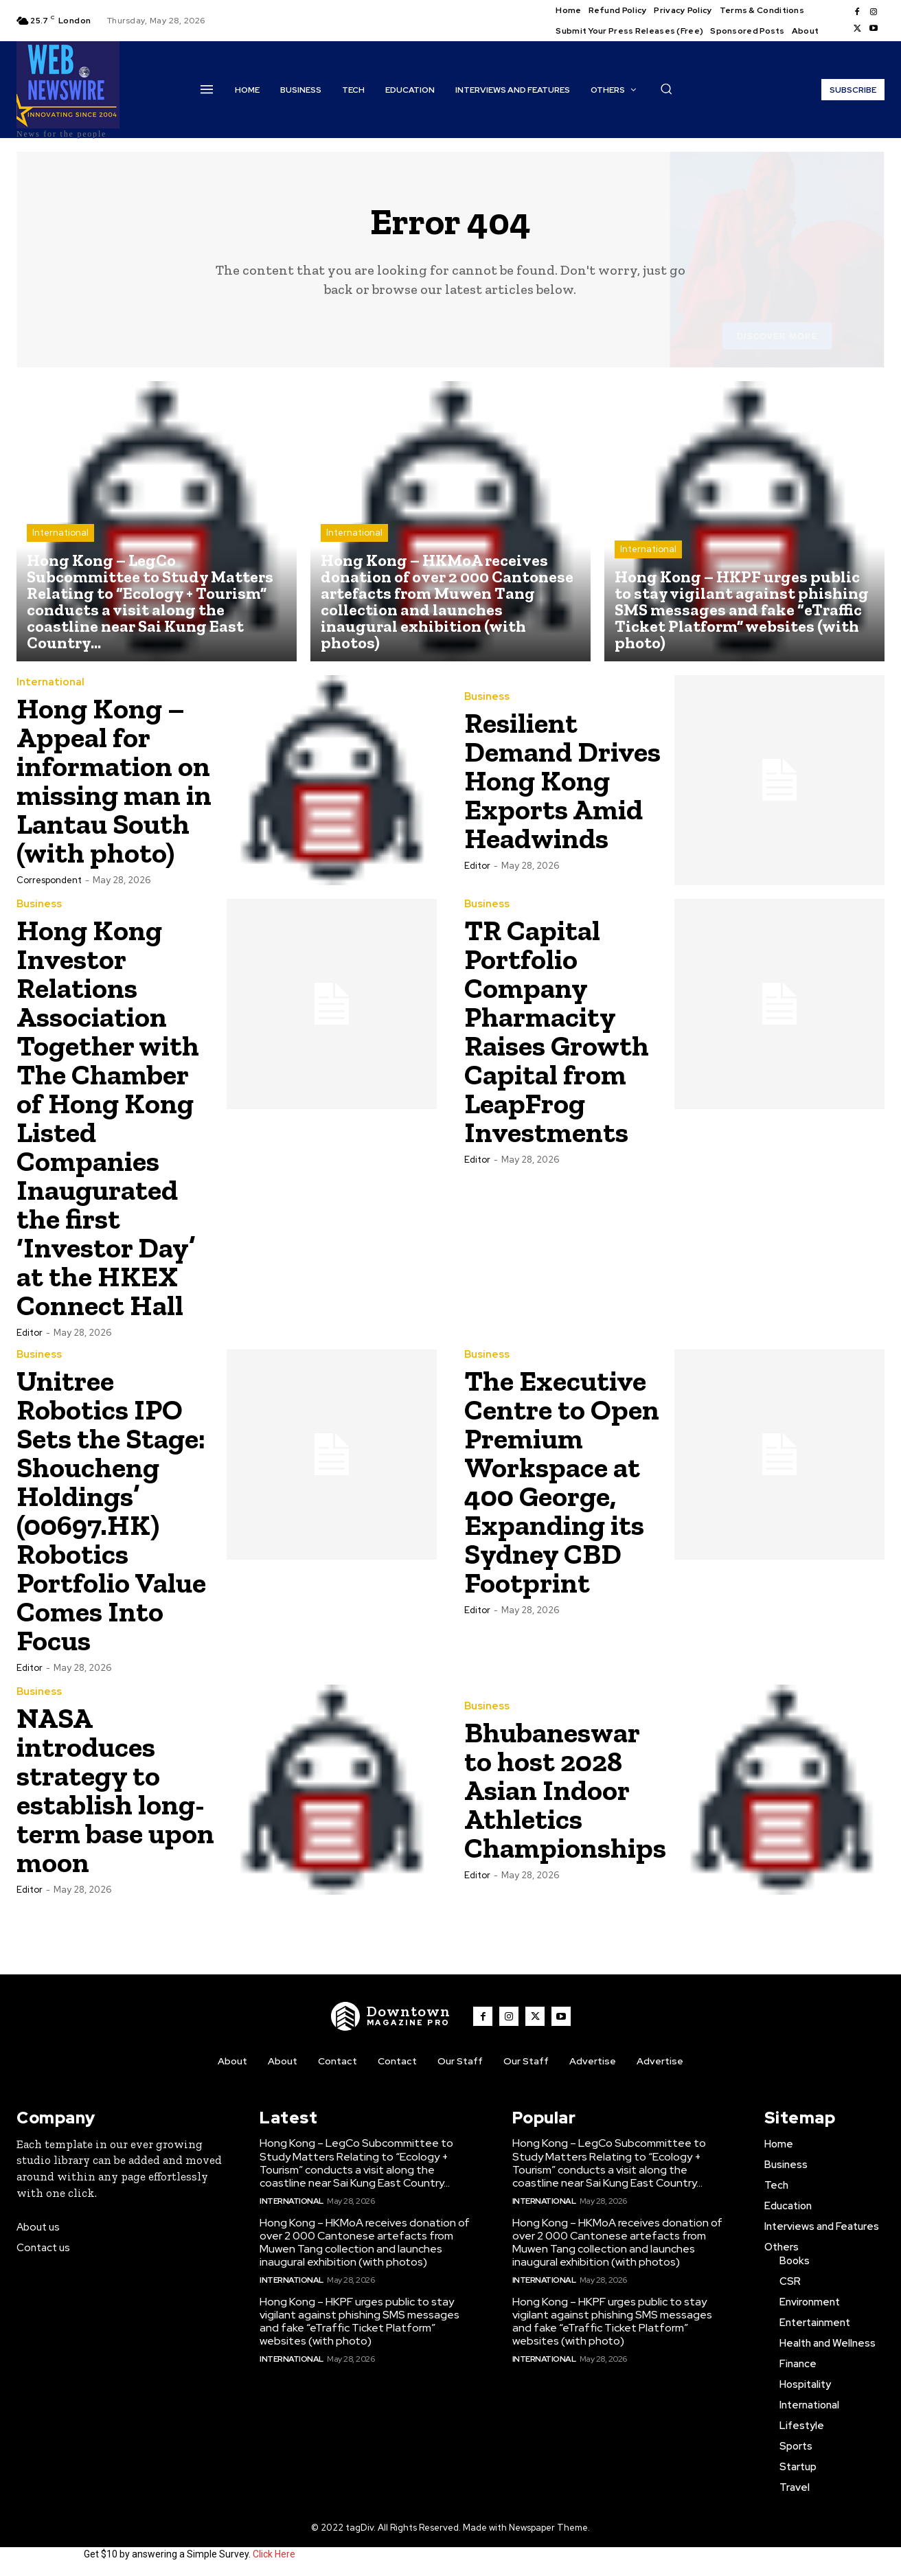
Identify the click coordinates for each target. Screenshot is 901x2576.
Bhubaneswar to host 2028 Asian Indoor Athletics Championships (565, 1790)
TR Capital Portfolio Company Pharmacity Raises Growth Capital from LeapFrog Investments (556, 1031)
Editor (477, 865)
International (60, 532)
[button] (666, 88)
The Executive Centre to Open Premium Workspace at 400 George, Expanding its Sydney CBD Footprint (561, 1481)
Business (487, 697)
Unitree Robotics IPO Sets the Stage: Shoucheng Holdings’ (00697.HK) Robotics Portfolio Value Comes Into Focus (111, 1510)
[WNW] (390, 2016)
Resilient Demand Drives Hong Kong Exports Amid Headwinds (562, 780)
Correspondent (49, 880)
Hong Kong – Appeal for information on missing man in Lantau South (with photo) (114, 780)
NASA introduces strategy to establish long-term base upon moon (115, 1790)
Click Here (274, 2554)
